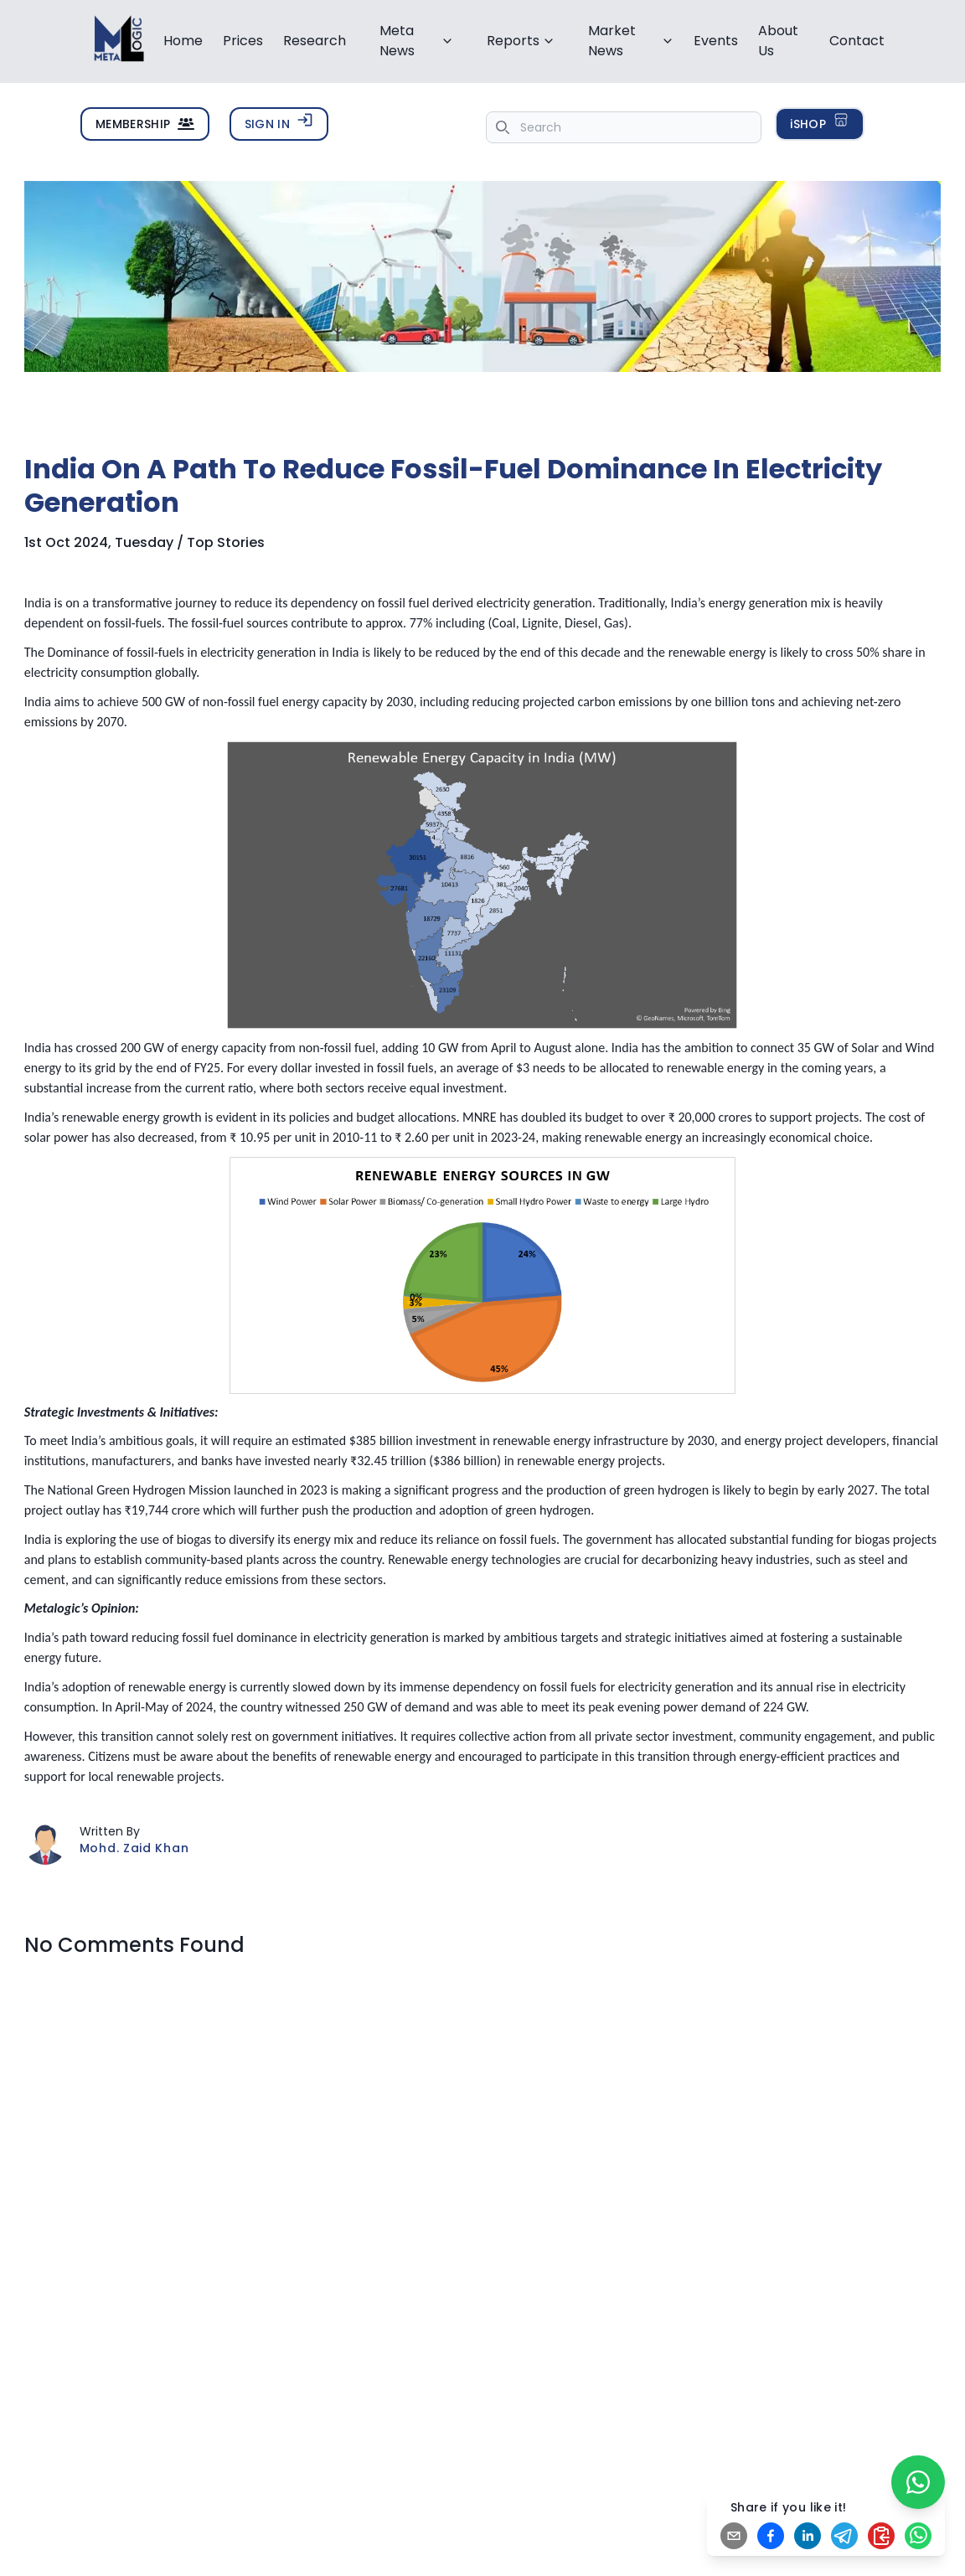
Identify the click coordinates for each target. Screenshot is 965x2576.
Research (314, 40)
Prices (243, 40)
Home (183, 40)
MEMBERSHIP (144, 124)
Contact (857, 40)
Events (716, 40)
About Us (778, 40)
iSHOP (819, 122)
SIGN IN (279, 122)
